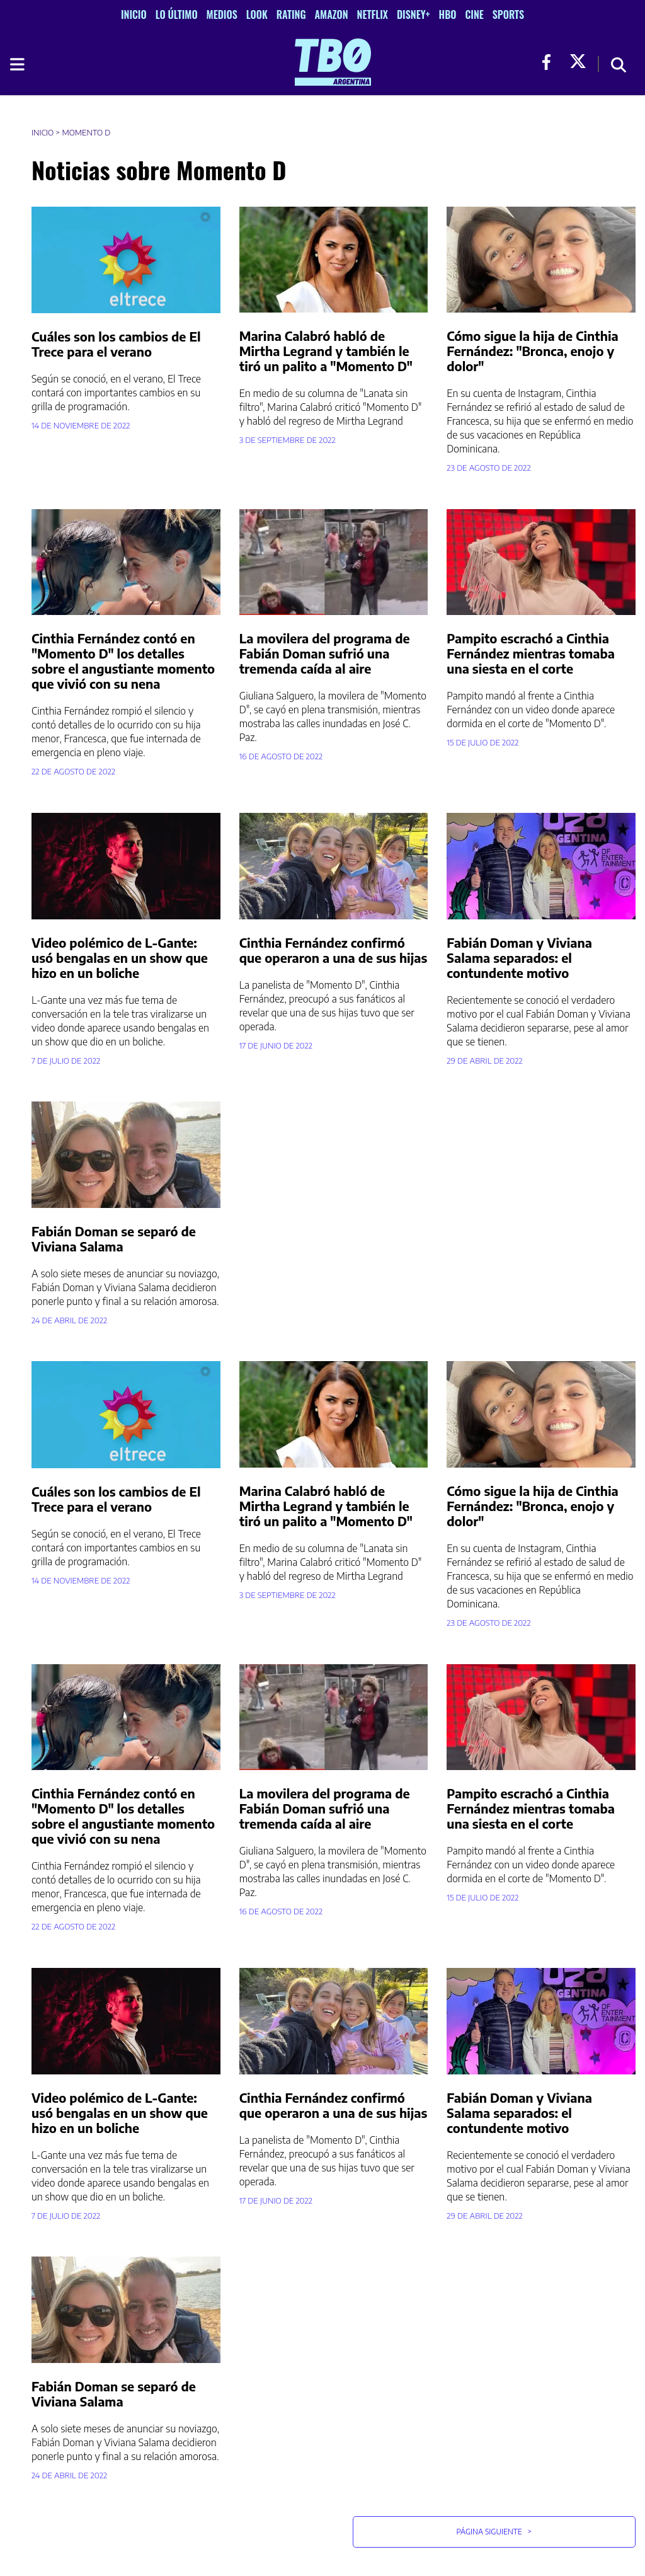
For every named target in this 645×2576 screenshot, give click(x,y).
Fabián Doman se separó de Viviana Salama (113, 1238)
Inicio (134, 14)
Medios (222, 14)
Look (257, 14)
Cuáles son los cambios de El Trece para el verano (116, 343)
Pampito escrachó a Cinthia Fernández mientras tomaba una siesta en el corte (531, 653)
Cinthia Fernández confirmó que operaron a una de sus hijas (333, 949)
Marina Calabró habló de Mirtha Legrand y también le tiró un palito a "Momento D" (326, 351)
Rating (291, 14)
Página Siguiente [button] (494, 2531)
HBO (448, 14)
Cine (474, 14)
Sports (508, 14)
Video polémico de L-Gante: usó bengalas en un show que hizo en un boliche (119, 957)
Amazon (331, 14)
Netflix (372, 14)
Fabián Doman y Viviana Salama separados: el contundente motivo (519, 957)
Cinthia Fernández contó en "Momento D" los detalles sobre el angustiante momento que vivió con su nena (123, 660)
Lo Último (177, 14)
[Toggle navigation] (16, 64)
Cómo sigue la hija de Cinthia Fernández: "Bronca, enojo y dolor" (532, 351)
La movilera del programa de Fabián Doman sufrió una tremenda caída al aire (324, 653)
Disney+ (413, 14)
